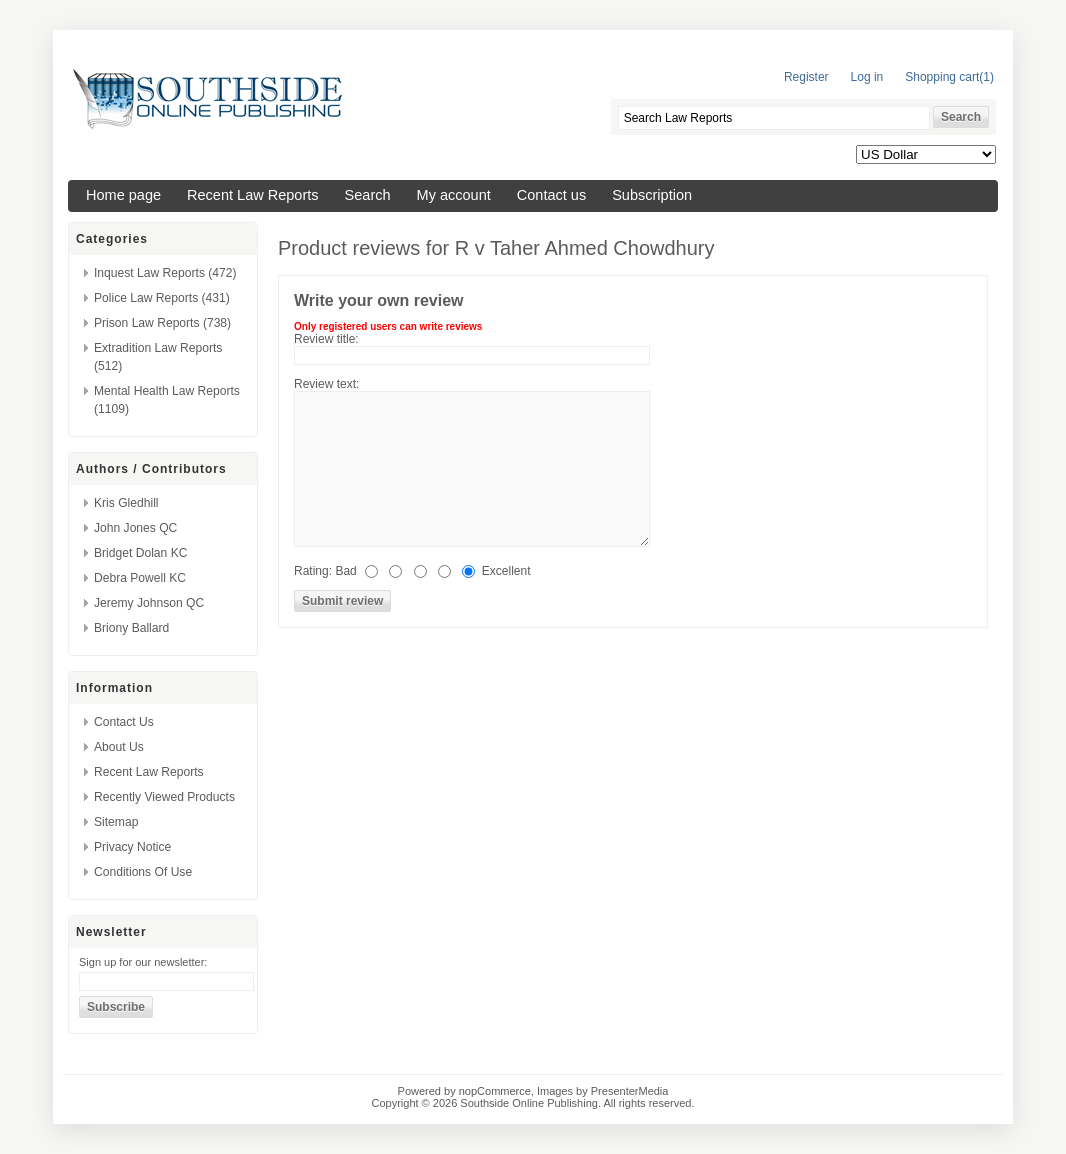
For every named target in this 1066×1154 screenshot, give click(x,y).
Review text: (326, 384)
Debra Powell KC (140, 578)
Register (806, 77)
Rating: (313, 571)
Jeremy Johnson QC (149, 603)
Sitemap (116, 822)
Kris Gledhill (126, 503)
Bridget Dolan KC (140, 553)
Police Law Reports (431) (162, 298)
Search (368, 195)
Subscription (652, 195)
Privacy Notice (132, 847)
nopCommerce (495, 1091)
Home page (123, 195)
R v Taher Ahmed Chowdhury (585, 248)
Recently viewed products (164, 797)
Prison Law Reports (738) (162, 323)
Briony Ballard (131, 628)
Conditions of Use (143, 872)
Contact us (551, 195)
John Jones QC (135, 528)
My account (454, 195)
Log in (867, 77)
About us (119, 747)
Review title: (326, 339)
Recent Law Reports (253, 195)
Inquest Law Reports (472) (165, 273)
